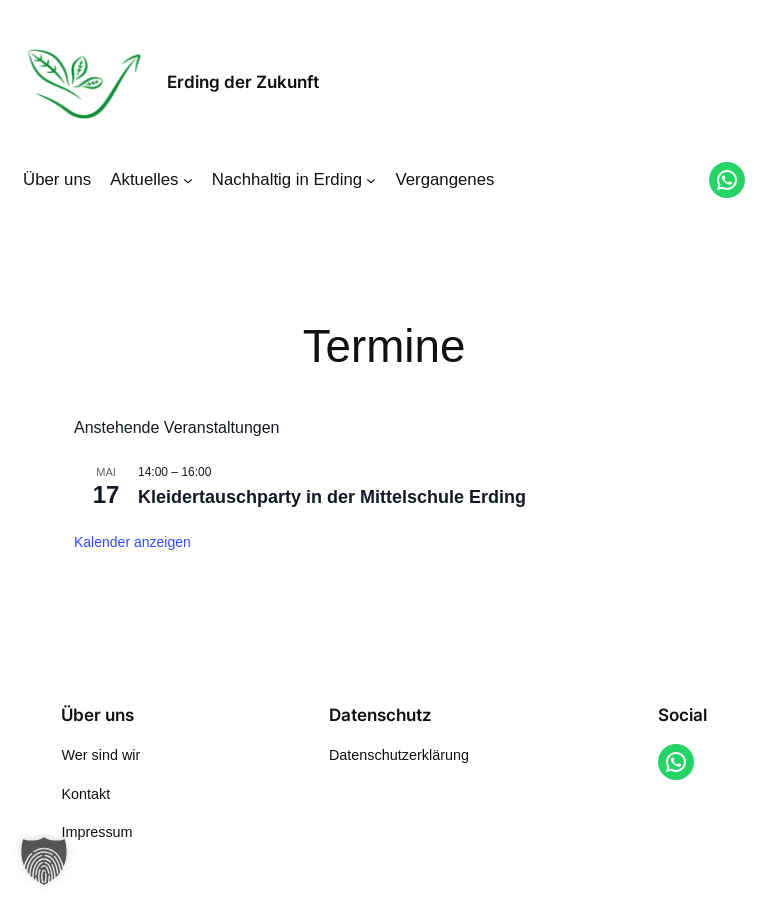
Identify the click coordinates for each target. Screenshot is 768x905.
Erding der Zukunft (243, 82)
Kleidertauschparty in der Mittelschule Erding (332, 497)
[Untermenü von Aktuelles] (188, 180)
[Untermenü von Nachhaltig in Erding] (371, 180)
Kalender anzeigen (132, 542)
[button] (44, 861)
